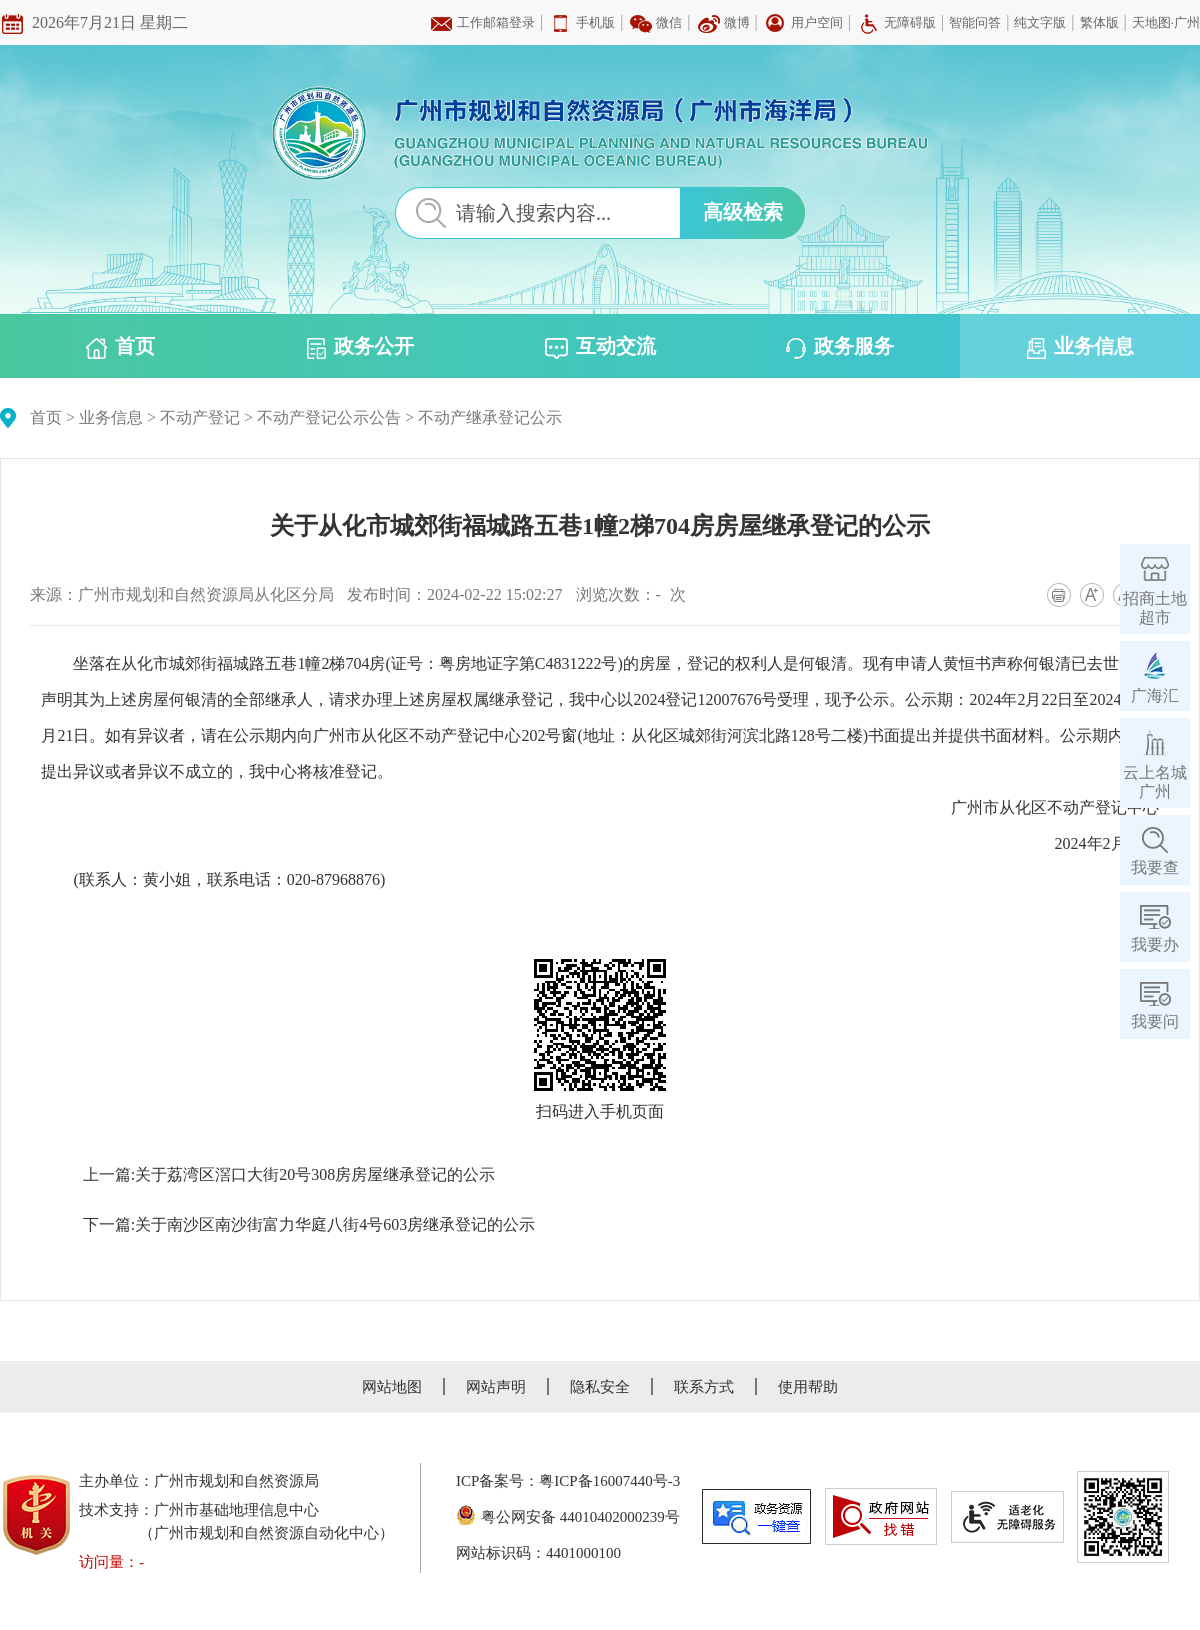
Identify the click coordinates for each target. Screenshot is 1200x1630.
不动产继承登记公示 (490, 417)
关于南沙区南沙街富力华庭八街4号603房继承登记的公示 (335, 1224)
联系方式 (704, 1387)
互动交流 (600, 347)
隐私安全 (600, 1387)
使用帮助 (808, 1387)
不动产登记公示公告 (329, 417)
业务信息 (1080, 347)
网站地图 (392, 1387)
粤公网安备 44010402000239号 (568, 1517)
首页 (120, 347)
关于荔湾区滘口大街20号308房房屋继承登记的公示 (315, 1174)
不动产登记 (200, 417)
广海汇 (1155, 695)
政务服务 (840, 347)
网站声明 (496, 1387)
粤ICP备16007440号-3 (609, 1481)
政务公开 (360, 347)
